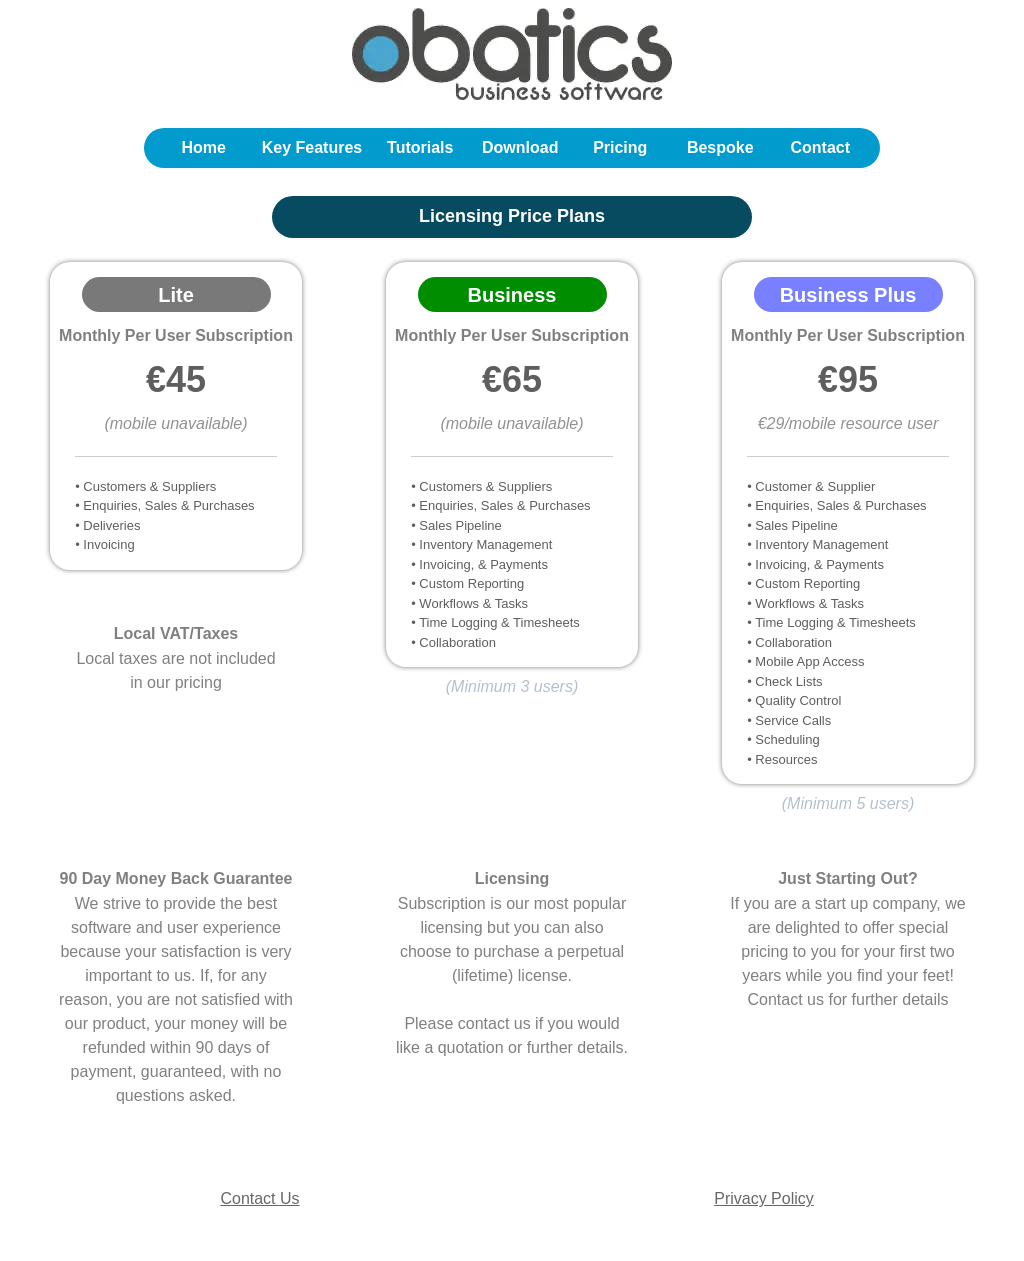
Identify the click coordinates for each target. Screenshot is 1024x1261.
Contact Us (259, 1198)
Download (520, 147)
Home (204, 147)
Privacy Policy (764, 1198)
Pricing (620, 147)
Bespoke (720, 147)
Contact (820, 147)
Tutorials (420, 147)
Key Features (312, 147)
